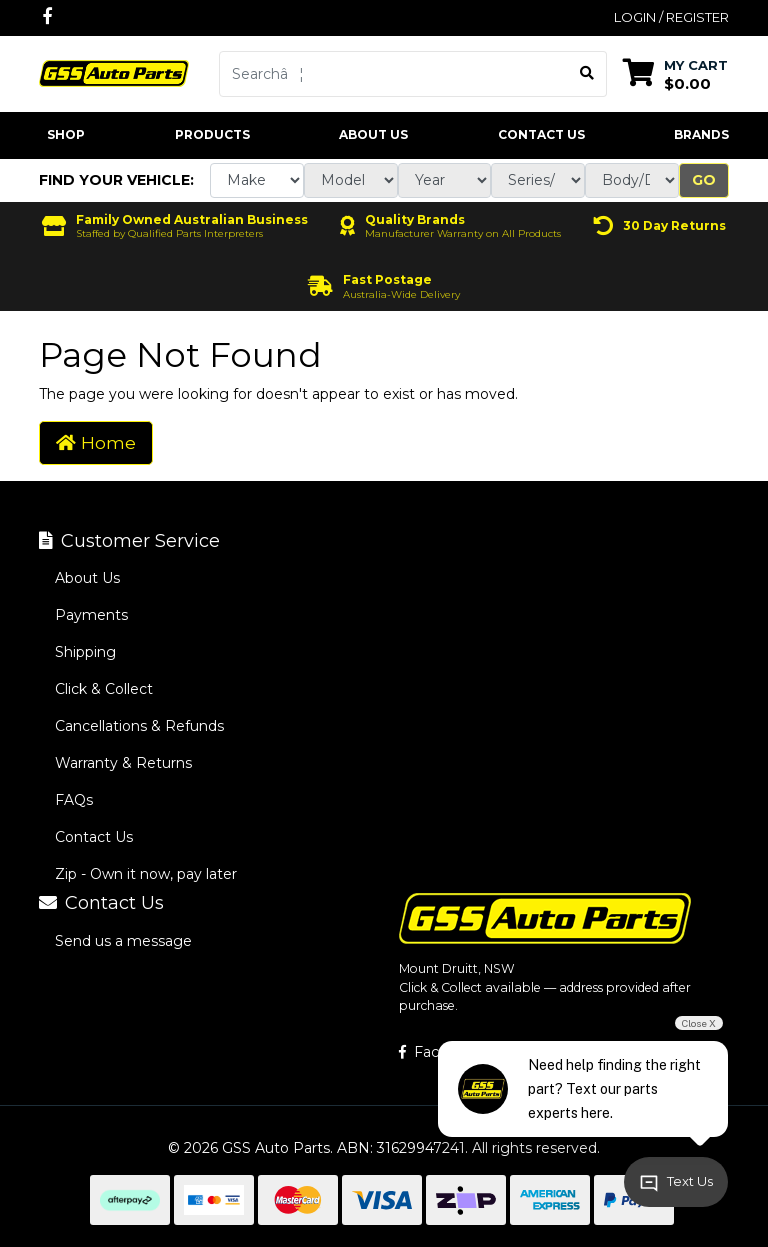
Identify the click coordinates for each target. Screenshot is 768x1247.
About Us (373, 134)
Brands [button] (701, 134)
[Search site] (587, 74)
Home (96, 442)
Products (212, 134)
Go (704, 180)
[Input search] (394, 74)
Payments (91, 615)
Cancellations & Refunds (139, 726)
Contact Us (541, 134)
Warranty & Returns (123, 763)
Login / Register (671, 17)
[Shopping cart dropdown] (675, 73)
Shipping (85, 652)
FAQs (74, 800)
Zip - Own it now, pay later (146, 874)
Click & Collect (104, 689)
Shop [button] (66, 134)
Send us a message (123, 941)
